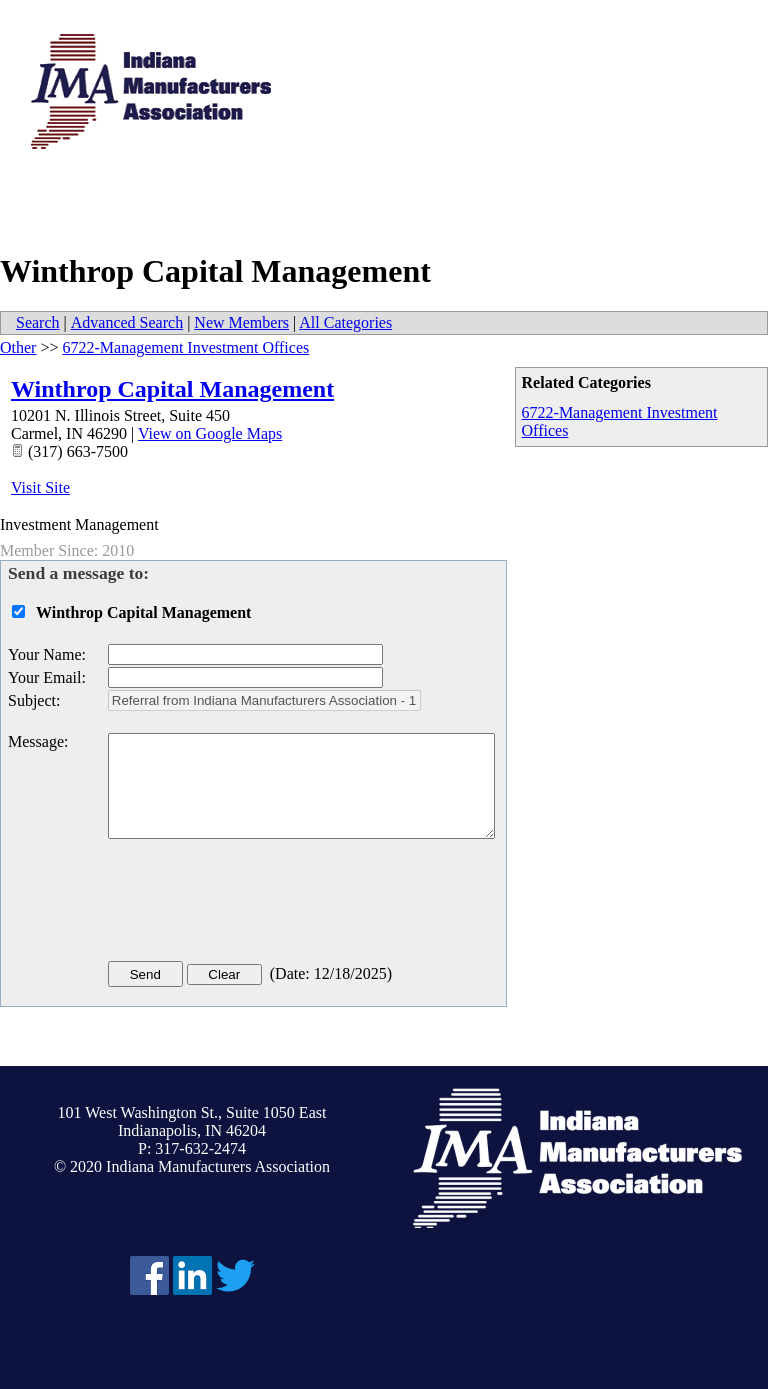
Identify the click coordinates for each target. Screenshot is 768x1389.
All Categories (345, 322)
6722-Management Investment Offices (185, 347)
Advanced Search (127, 322)
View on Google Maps (210, 433)
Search (38, 322)
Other (18, 347)
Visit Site (40, 487)
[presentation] (260, 904)
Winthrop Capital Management (172, 389)
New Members (241, 322)
